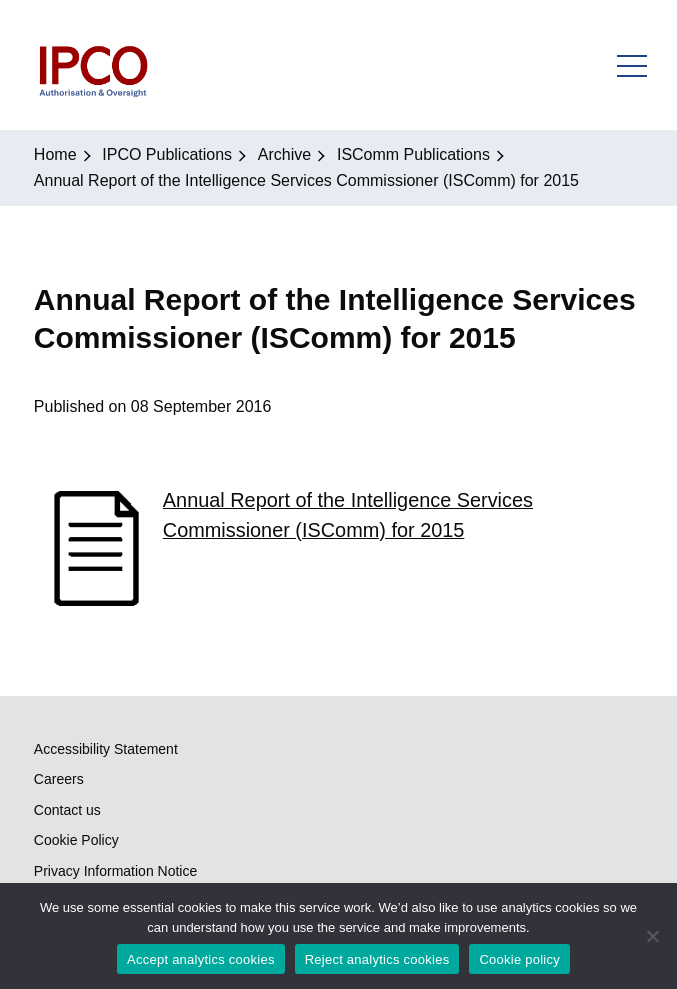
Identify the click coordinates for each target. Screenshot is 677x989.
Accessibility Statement (106, 749)
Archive (284, 154)
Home (55, 154)
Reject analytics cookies (377, 959)
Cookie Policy (76, 840)
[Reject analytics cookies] (652, 936)
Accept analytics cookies (201, 959)
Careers (59, 779)
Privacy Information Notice (115, 871)
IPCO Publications (167, 154)
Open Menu (632, 65)
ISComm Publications (413, 154)
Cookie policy (519, 959)
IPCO (92, 65)
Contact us (67, 810)
